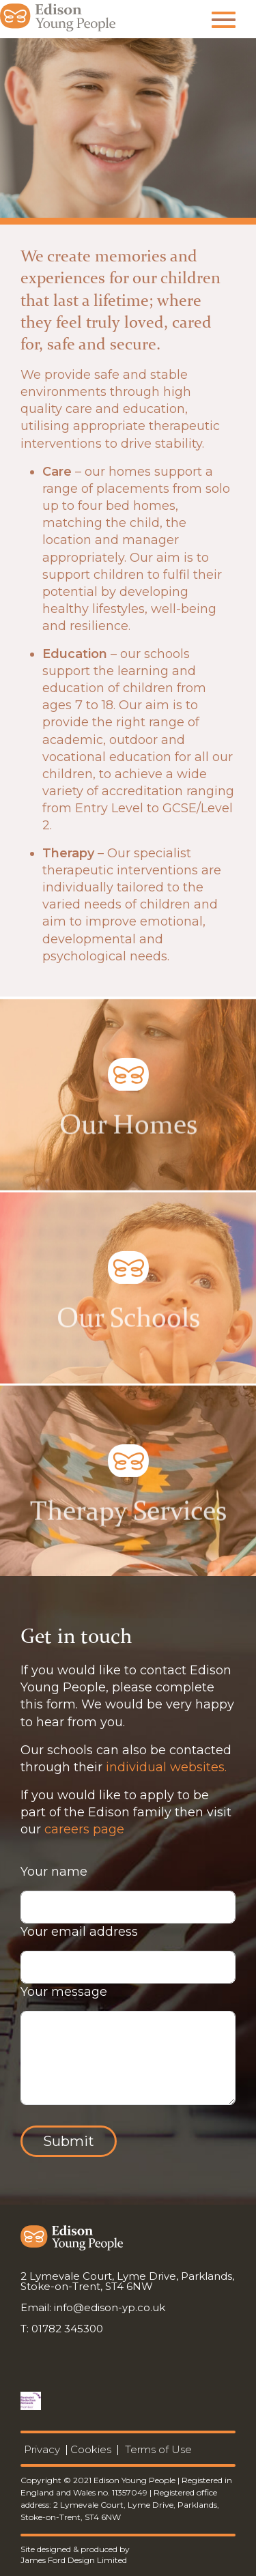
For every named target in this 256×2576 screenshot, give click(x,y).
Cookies (90, 2449)
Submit (68, 2141)
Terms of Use (158, 2449)
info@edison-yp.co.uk (109, 2307)
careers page (84, 1829)
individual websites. (166, 1767)
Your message (63, 1991)
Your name (53, 1871)
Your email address (79, 1931)
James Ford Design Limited (73, 2560)
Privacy (42, 2449)
